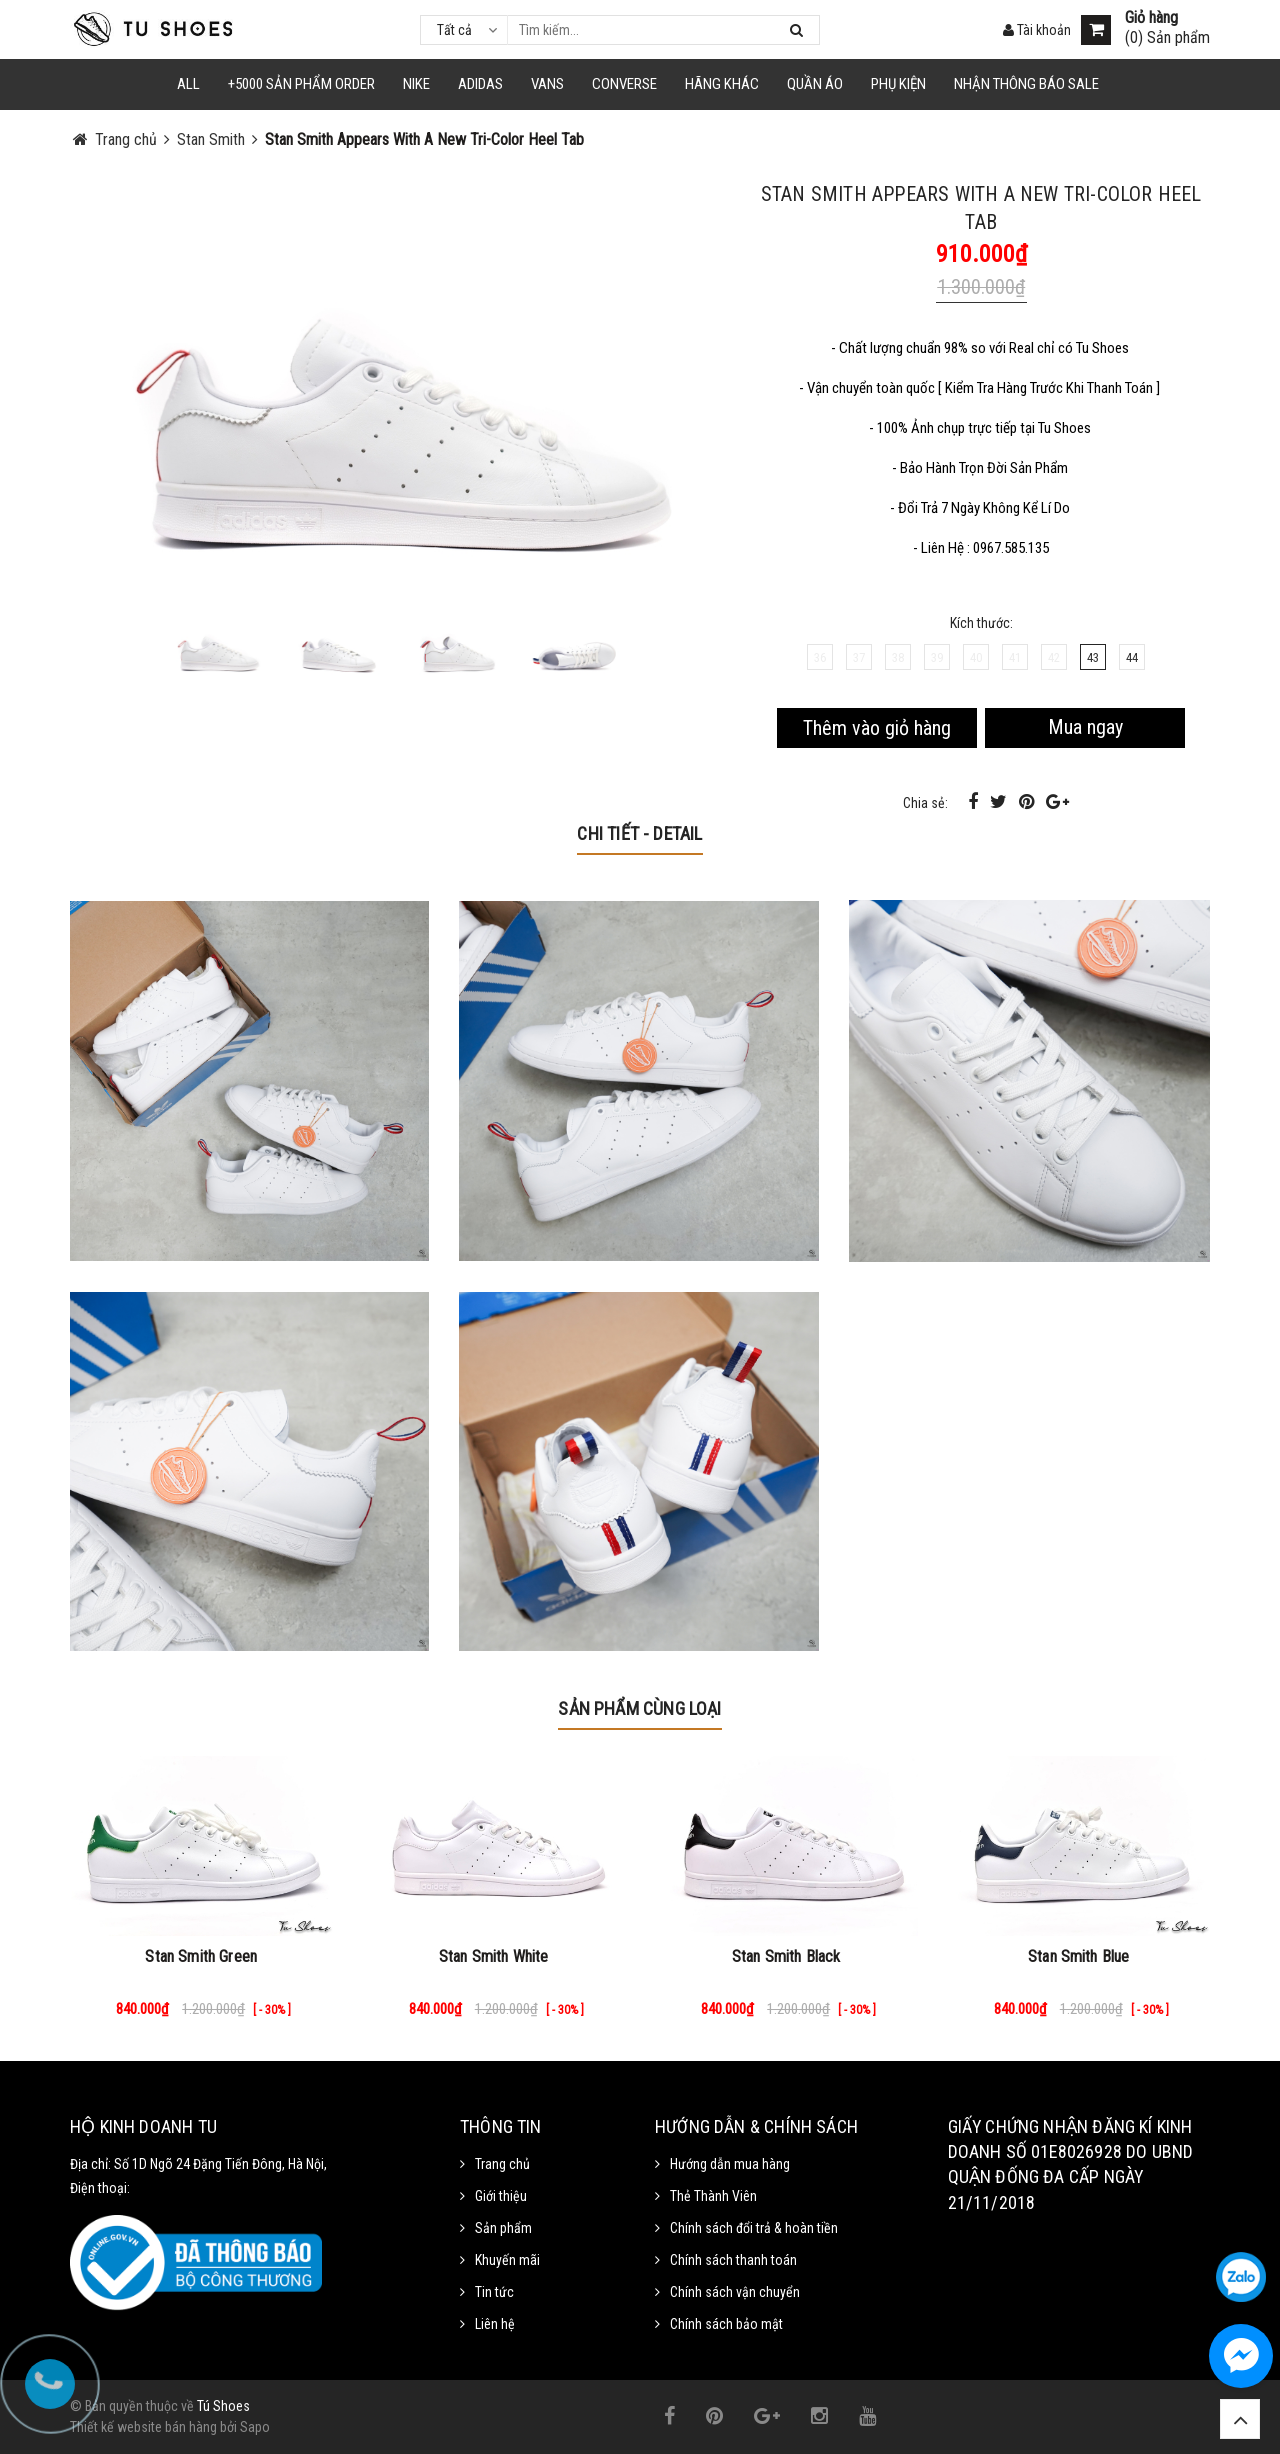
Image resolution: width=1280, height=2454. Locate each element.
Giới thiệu (501, 2196)
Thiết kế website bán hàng (143, 2427)
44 (1132, 657)
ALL (188, 84)
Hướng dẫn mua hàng (730, 2164)
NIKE (416, 84)
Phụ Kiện (898, 84)
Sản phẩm (503, 2228)
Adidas (480, 84)
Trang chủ (502, 2164)
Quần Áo (815, 84)
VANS (547, 84)
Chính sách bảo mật (726, 2324)
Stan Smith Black (786, 1956)
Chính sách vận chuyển (735, 2292)
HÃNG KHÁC (722, 84)
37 (859, 657)
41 (1015, 657)
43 (1093, 657)
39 (937, 657)
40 (976, 657)
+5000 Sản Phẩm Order (301, 84)
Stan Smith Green (201, 1956)
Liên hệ (495, 2324)
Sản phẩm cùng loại (639, 1708)
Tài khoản (1037, 30)
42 (1054, 657)
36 (820, 657)
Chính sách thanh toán (733, 2260)
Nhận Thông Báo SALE (1026, 84)
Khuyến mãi (507, 2260)
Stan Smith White (494, 1956)
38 (898, 657)
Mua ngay (1085, 727)
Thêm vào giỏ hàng (877, 728)
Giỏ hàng (1151, 18)
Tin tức (494, 2292)
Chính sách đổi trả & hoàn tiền (754, 2228)
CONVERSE (624, 84)
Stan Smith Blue (1078, 1956)
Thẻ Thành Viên (713, 2196)
